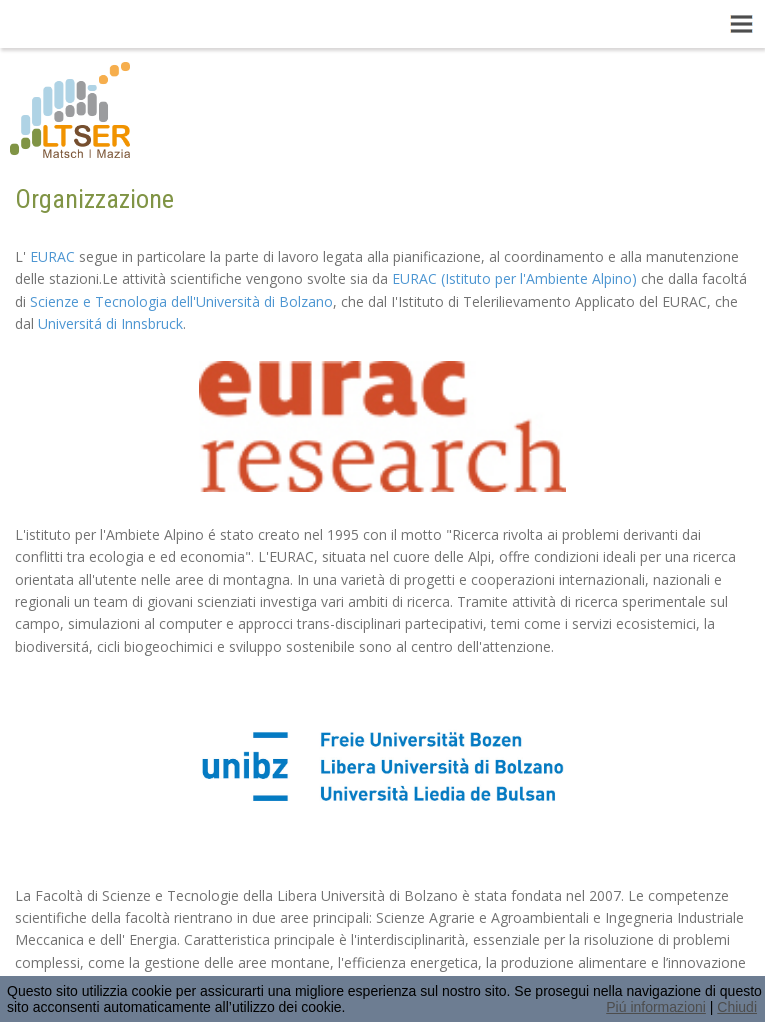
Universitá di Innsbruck (110, 323)
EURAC (52, 256)
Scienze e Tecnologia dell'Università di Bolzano (181, 301)
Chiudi (737, 1007)
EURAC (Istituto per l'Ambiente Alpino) (514, 278)
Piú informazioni (656, 1007)
